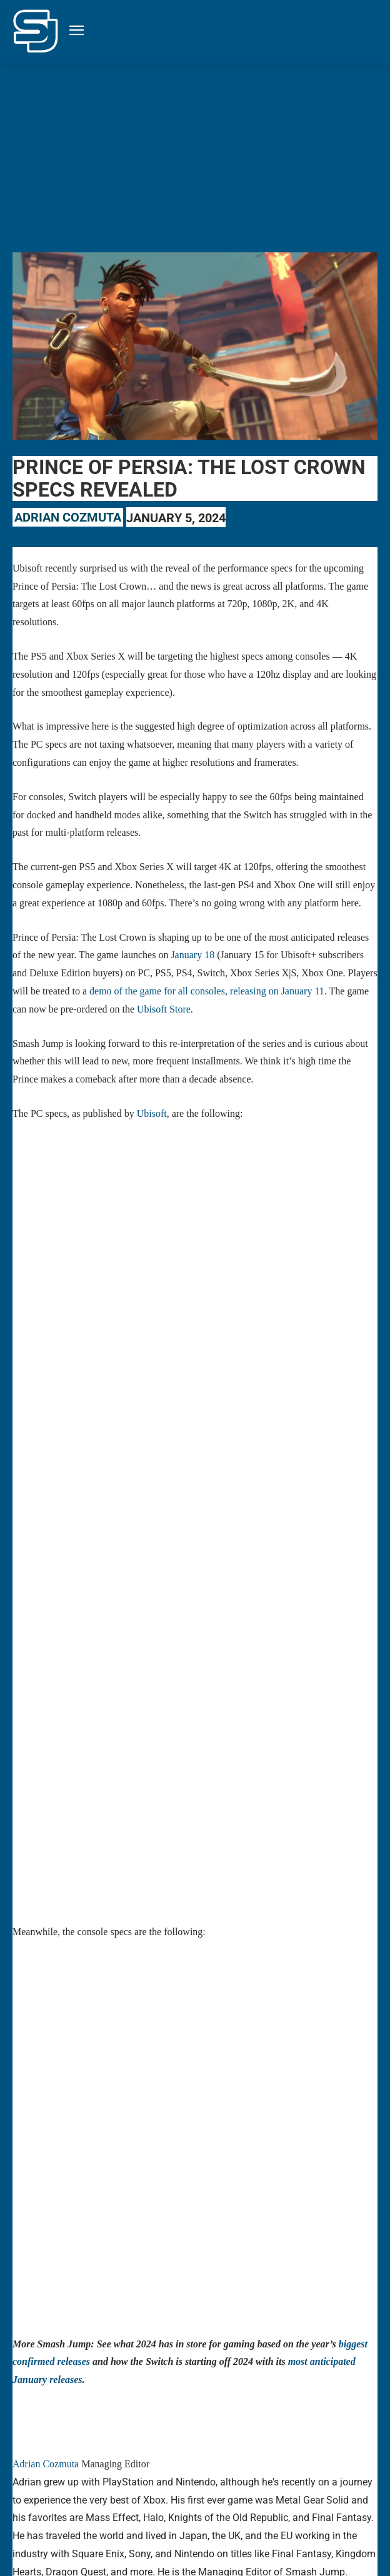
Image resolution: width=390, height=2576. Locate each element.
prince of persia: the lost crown (190, 2469)
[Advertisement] (195, 157)
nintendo (247, 2451)
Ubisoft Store (164, 1009)
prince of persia (95, 2469)
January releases (145, 2451)
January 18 (192, 954)
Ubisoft (152, 1113)
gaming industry (76, 2451)
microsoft (204, 2451)
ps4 (262, 2469)
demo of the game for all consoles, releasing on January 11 (206, 991)
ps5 (287, 2469)
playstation (37, 2469)
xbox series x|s (82, 2486)
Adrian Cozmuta (67, 517)
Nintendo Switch (305, 2451)
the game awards (335, 2469)
